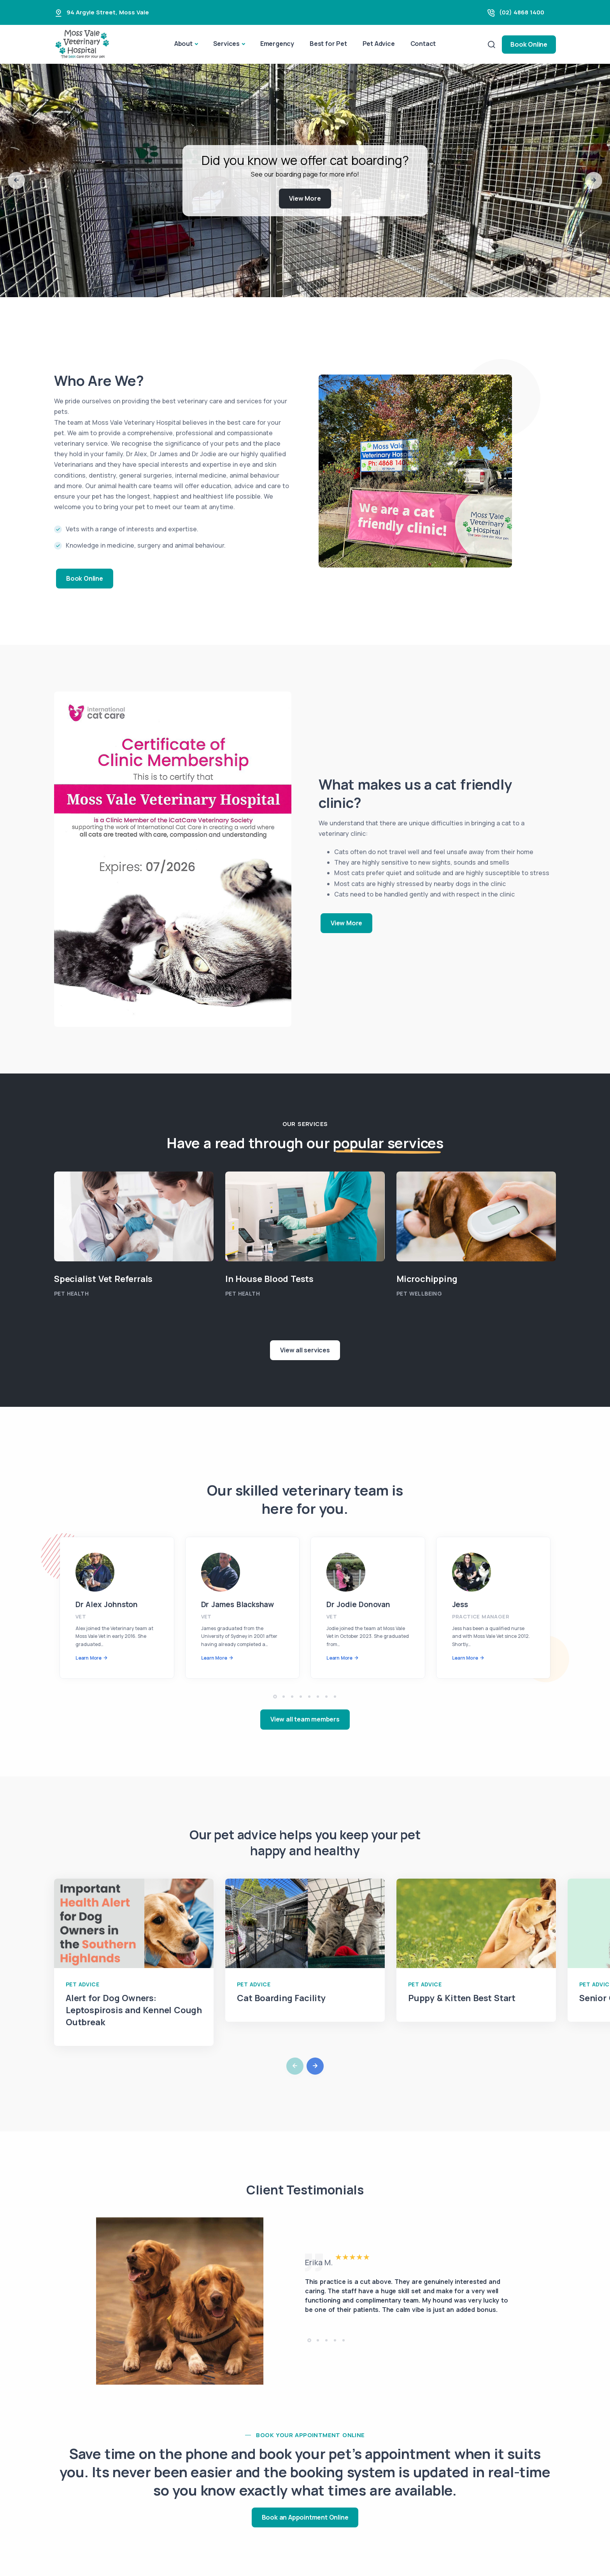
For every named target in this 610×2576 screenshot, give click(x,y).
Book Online (528, 44)
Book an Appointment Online (305, 2517)
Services (226, 43)
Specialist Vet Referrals (103, 1279)
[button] (16, 180)
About (183, 43)
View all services (305, 1350)
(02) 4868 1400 (521, 12)
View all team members (305, 1719)
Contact (423, 43)
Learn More (88, 1658)
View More (305, 198)
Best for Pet (328, 43)
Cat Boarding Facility (281, 1998)
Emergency (277, 43)
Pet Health (71, 1293)
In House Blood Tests (269, 1279)
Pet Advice (379, 43)
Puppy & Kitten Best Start (461, 1998)
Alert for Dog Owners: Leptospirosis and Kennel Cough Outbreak (134, 2010)
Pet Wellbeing (419, 1293)
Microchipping (426, 1279)
